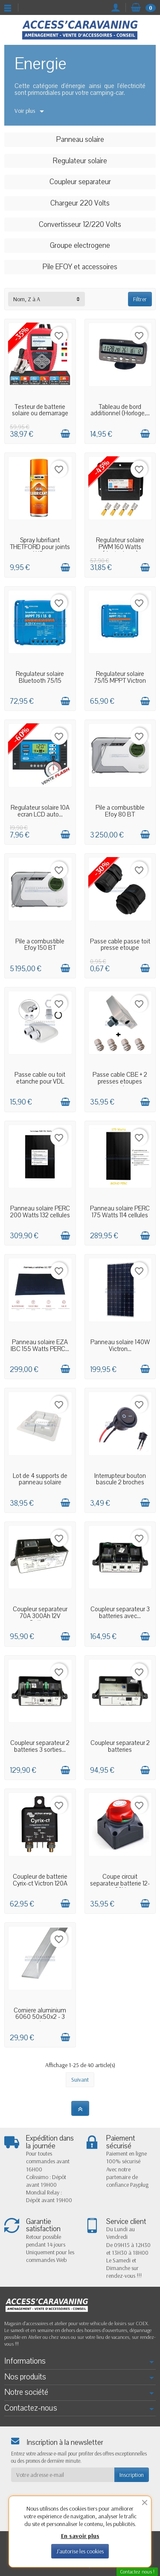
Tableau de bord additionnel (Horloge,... (120, 410)
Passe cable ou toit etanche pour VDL (40, 1078)
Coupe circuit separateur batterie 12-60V (120, 1883)
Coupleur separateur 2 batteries (120, 1746)
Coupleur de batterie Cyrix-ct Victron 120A (40, 1880)
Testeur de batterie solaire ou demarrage (40, 410)
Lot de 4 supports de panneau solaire (40, 1479)
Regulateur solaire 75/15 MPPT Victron (120, 677)
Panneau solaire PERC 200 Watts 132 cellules (40, 1211)
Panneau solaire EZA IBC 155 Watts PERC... (40, 1345)
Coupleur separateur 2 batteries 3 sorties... (40, 1746)
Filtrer (140, 299)
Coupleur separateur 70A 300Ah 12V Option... (40, 1616)
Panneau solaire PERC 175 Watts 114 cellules (120, 1211)
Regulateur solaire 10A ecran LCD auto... (40, 811)
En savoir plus (80, 2536)
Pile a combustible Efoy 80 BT (120, 811)
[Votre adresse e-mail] (62, 2474)
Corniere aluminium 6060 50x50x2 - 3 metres (40, 2017)
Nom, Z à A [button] (26, 299)
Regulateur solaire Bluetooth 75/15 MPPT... (40, 681)
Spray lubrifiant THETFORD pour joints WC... (40, 547)
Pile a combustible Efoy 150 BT (39, 944)
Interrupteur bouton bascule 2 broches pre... (120, 1483)
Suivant (80, 2079)
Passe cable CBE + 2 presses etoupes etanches (120, 1081)
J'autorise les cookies (80, 2551)
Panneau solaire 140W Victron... (120, 1345)
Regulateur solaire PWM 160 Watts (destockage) (120, 547)
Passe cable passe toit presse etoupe (120, 944)
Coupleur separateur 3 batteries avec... (120, 1612)
